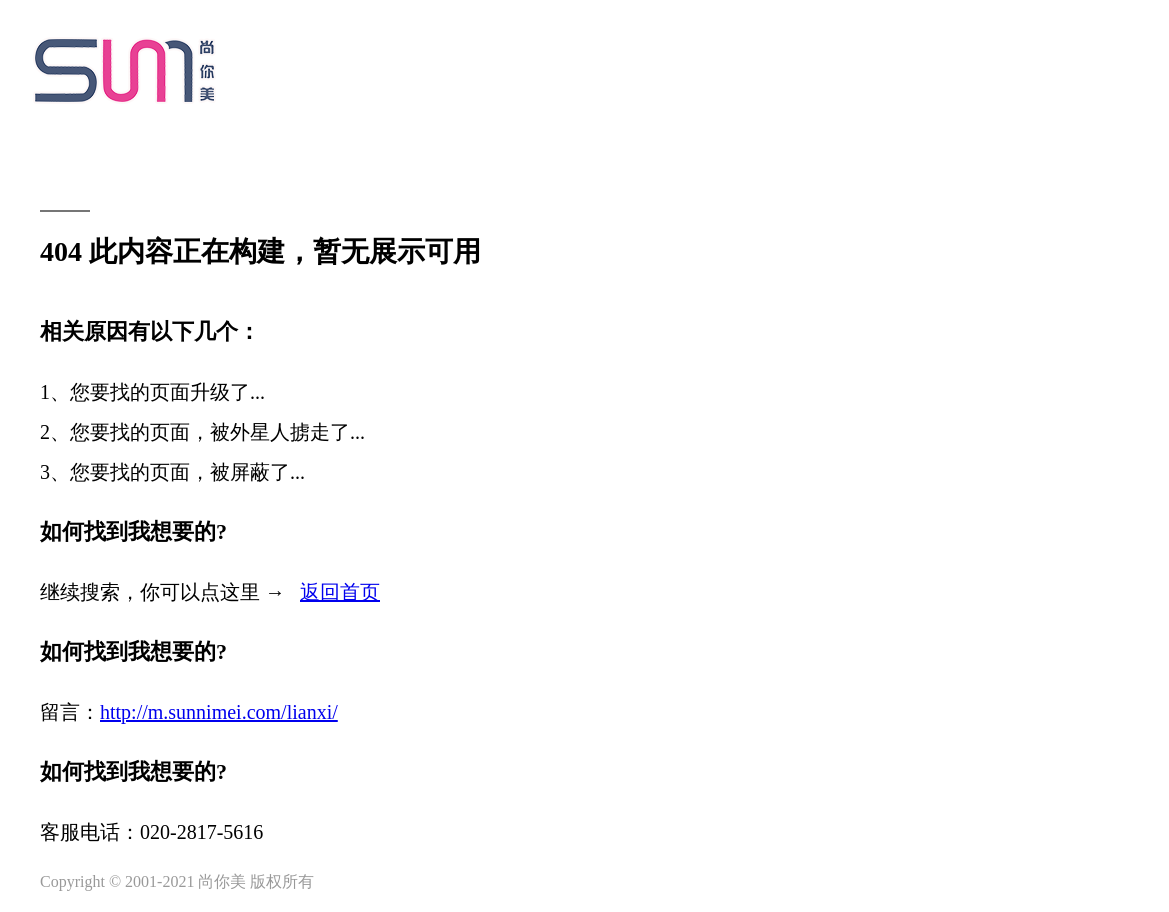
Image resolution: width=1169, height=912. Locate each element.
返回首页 (340, 592)
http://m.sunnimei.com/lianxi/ (219, 712)
